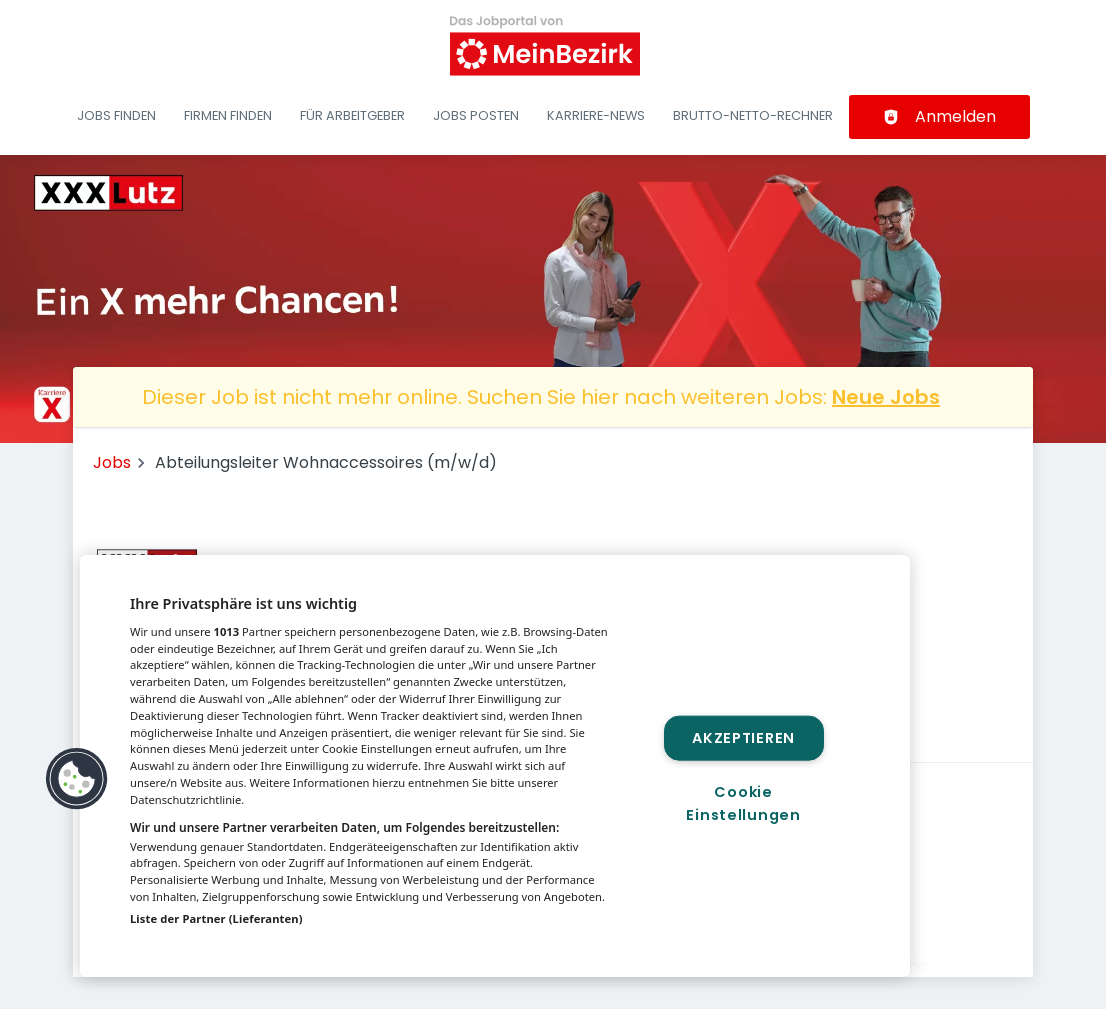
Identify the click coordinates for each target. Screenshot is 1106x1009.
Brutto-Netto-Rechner (753, 115)
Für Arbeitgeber (352, 115)
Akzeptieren (743, 738)
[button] (77, 779)
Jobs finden (116, 115)
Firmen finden (228, 115)
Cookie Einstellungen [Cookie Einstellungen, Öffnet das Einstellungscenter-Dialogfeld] (743, 802)
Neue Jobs (886, 397)
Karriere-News (596, 115)
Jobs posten (476, 115)
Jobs (112, 462)
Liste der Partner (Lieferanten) (216, 918)
